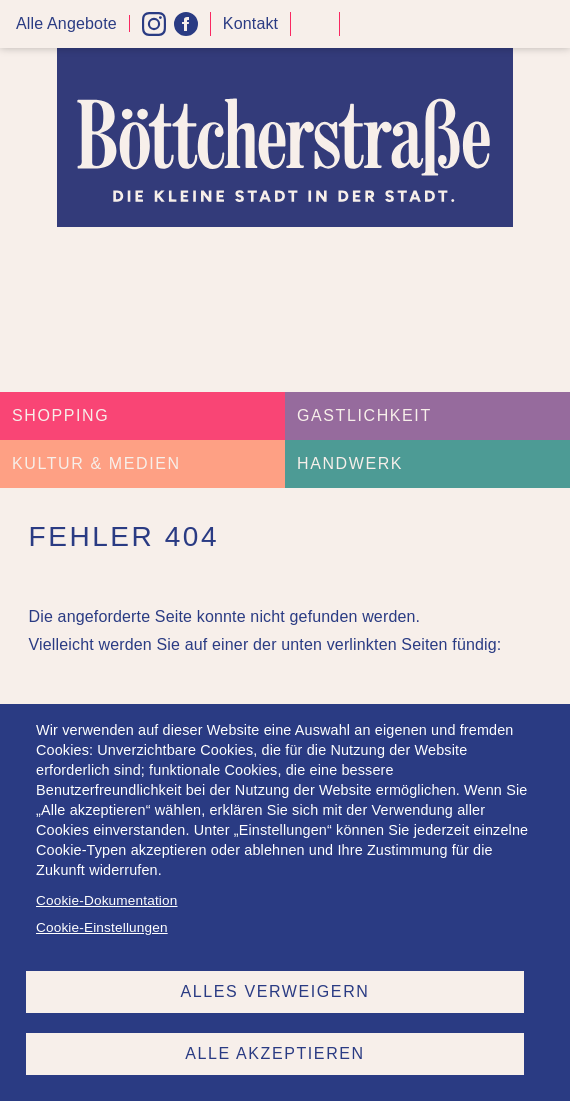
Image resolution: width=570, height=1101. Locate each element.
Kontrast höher (315, 31)
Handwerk (350, 463)
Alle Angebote (66, 23)
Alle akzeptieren (274, 1053)
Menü (548, 24)
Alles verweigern (275, 991)
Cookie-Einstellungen (102, 927)
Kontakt (250, 23)
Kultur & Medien (96, 463)
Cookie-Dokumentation (106, 900)
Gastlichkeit (364, 415)
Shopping (60, 415)
